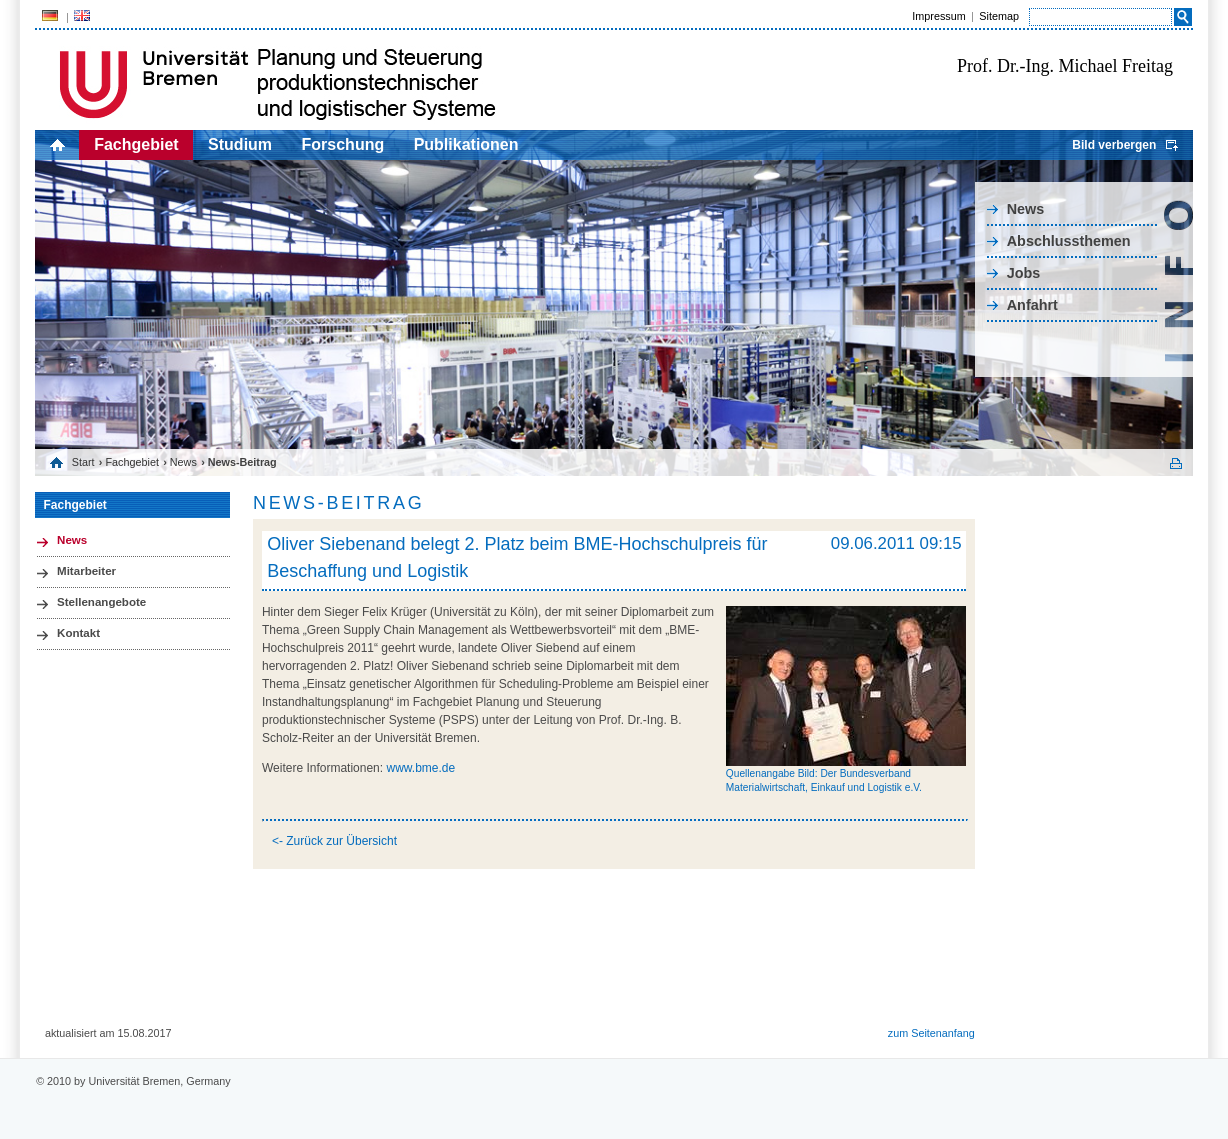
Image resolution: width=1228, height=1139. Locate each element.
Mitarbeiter (86, 571)
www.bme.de (420, 768)
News (1026, 209)
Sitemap (999, 16)
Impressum (938, 16)
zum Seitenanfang (931, 1033)
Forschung (343, 144)
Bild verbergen (1114, 145)
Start (83, 462)
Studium (240, 144)
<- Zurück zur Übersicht (334, 841)
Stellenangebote (101, 602)
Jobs (1024, 273)
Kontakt (78, 633)
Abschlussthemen (1069, 241)
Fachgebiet (136, 144)
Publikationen (466, 144)
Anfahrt (1032, 305)
